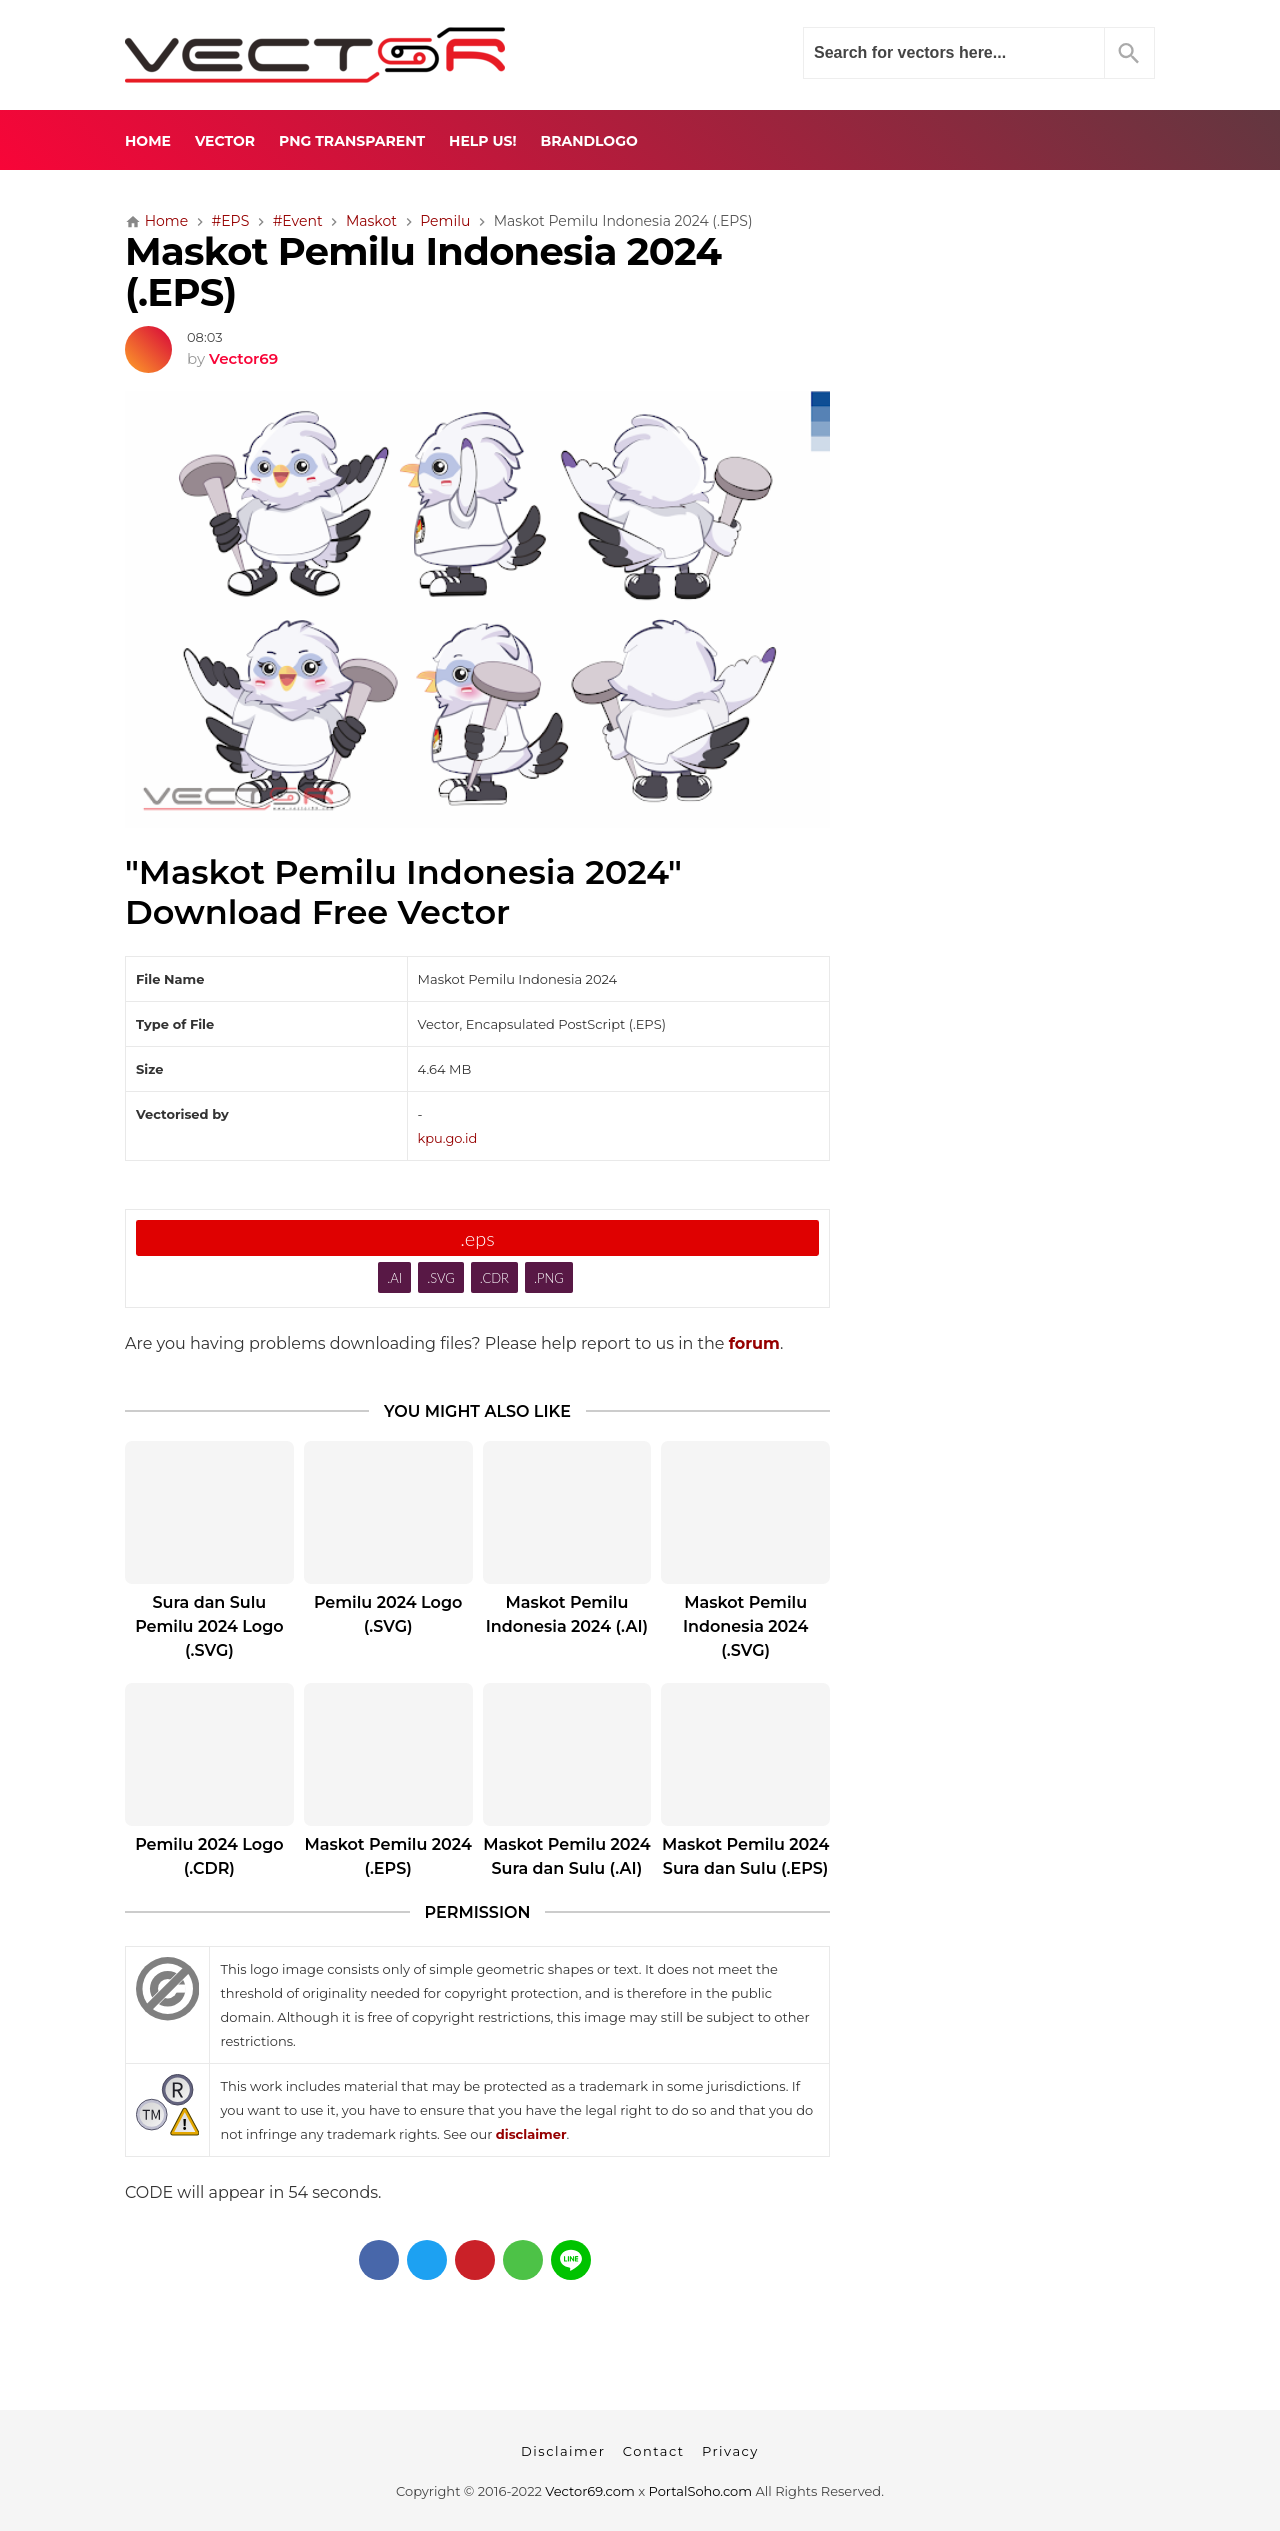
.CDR (494, 1278)
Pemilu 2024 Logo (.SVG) (388, 1614)
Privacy (730, 2451)
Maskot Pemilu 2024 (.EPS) (387, 1856)
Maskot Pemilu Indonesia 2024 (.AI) (567, 1614)
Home (148, 141)
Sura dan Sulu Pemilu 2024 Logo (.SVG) (209, 1626)
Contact (654, 2451)
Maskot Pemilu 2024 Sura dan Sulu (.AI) (566, 1856)
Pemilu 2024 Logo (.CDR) (209, 1856)
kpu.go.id (448, 1138)
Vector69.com (589, 2491)
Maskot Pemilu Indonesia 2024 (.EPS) (423, 272)
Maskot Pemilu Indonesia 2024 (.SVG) (745, 1626)
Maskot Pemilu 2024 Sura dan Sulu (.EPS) (745, 1856)
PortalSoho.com (701, 2491)
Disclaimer (563, 2451)
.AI (394, 1278)
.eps (477, 1238)
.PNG (549, 1278)
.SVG (441, 1278)
